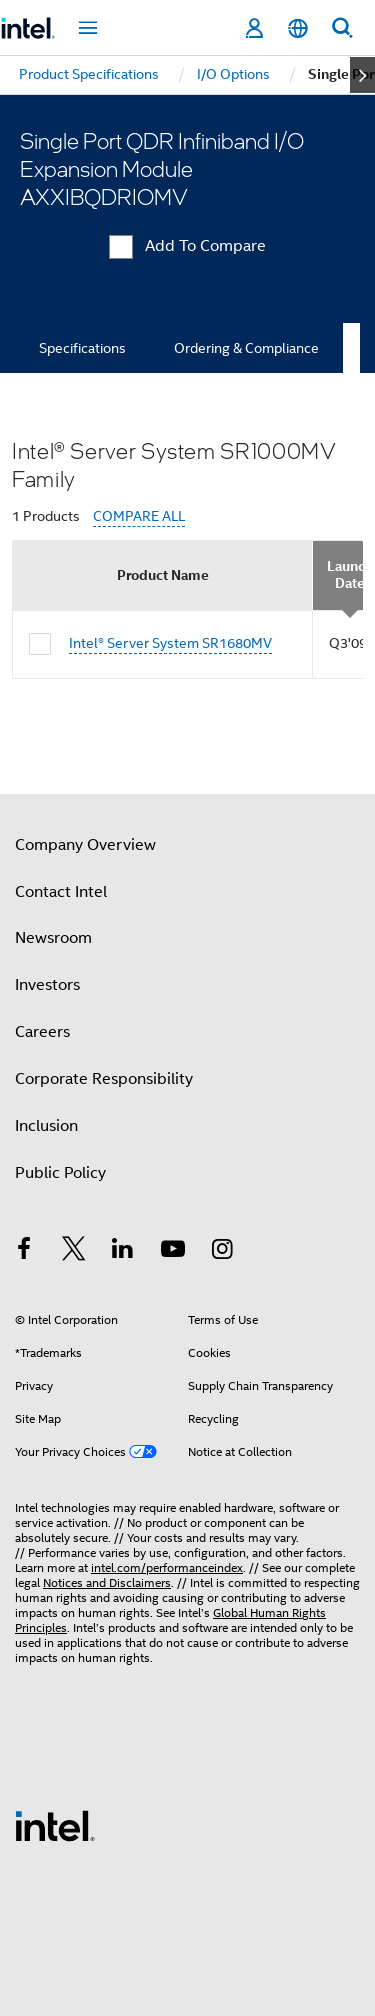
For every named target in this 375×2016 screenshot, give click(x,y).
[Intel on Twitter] (74, 1252)
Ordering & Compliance (246, 348)
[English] (298, 28)
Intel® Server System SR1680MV (170, 643)
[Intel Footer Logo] (55, 1825)
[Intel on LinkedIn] (123, 1252)
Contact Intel (61, 892)
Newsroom (53, 938)
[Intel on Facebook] (24, 1252)
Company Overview (85, 845)
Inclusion (46, 1126)
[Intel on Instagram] (222, 1252)
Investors (47, 985)
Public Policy (60, 1173)
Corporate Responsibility (104, 1079)
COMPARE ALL (139, 516)
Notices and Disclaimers (107, 1582)
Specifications (82, 348)
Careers (42, 1032)
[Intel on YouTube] (173, 1252)
